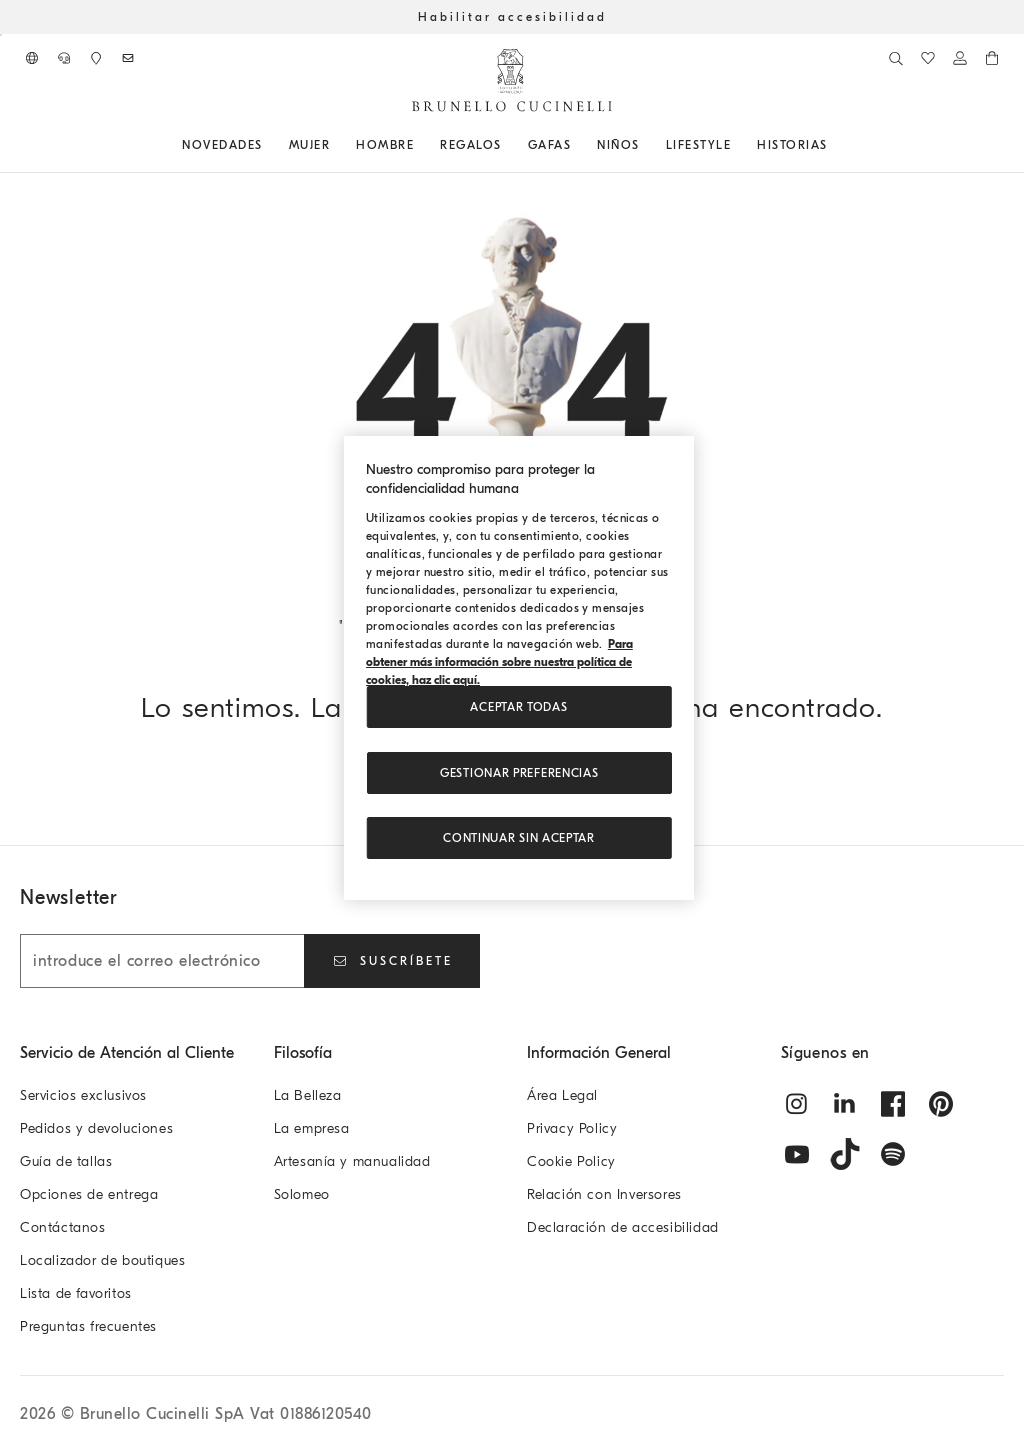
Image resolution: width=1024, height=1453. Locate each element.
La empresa (312, 1128)
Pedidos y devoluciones (96, 1128)
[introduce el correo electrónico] (162, 961)
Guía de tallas (66, 1161)
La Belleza (308, 1095)
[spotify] (893, 1154)
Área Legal (562, 1095)
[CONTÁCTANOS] (64, 58)
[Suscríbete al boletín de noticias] (128, 58)
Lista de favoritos (76, 1293)
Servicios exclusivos (83, 1095)
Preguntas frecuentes (88, 1326)
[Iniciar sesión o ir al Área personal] (960, 58)
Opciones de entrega (89, 1194)
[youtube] (797, 1154)
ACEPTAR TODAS (518, 707)
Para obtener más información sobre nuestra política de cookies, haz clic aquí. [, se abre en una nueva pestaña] (499, 662)
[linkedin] (845, 1104)
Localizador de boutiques (102, 1260)
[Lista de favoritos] (928, 58)
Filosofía (303, 1053)
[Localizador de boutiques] (96, 58)
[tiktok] (845, 1154)
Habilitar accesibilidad (512, 17)
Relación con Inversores (604, 1194)
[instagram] (797, 1104)
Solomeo (302, 1194)
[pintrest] (941, 1104)
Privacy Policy (572, 1128)
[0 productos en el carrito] (992, 58)
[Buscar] (896, 58)
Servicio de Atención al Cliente (127, 1053)
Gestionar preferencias (519, 773)
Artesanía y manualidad (352, 1161)
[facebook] (893, 1104)
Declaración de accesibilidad (623, 1227)
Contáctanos (63, 1227)
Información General (599, 1053)
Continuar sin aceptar (519, 838)
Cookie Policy (571, 1161)
